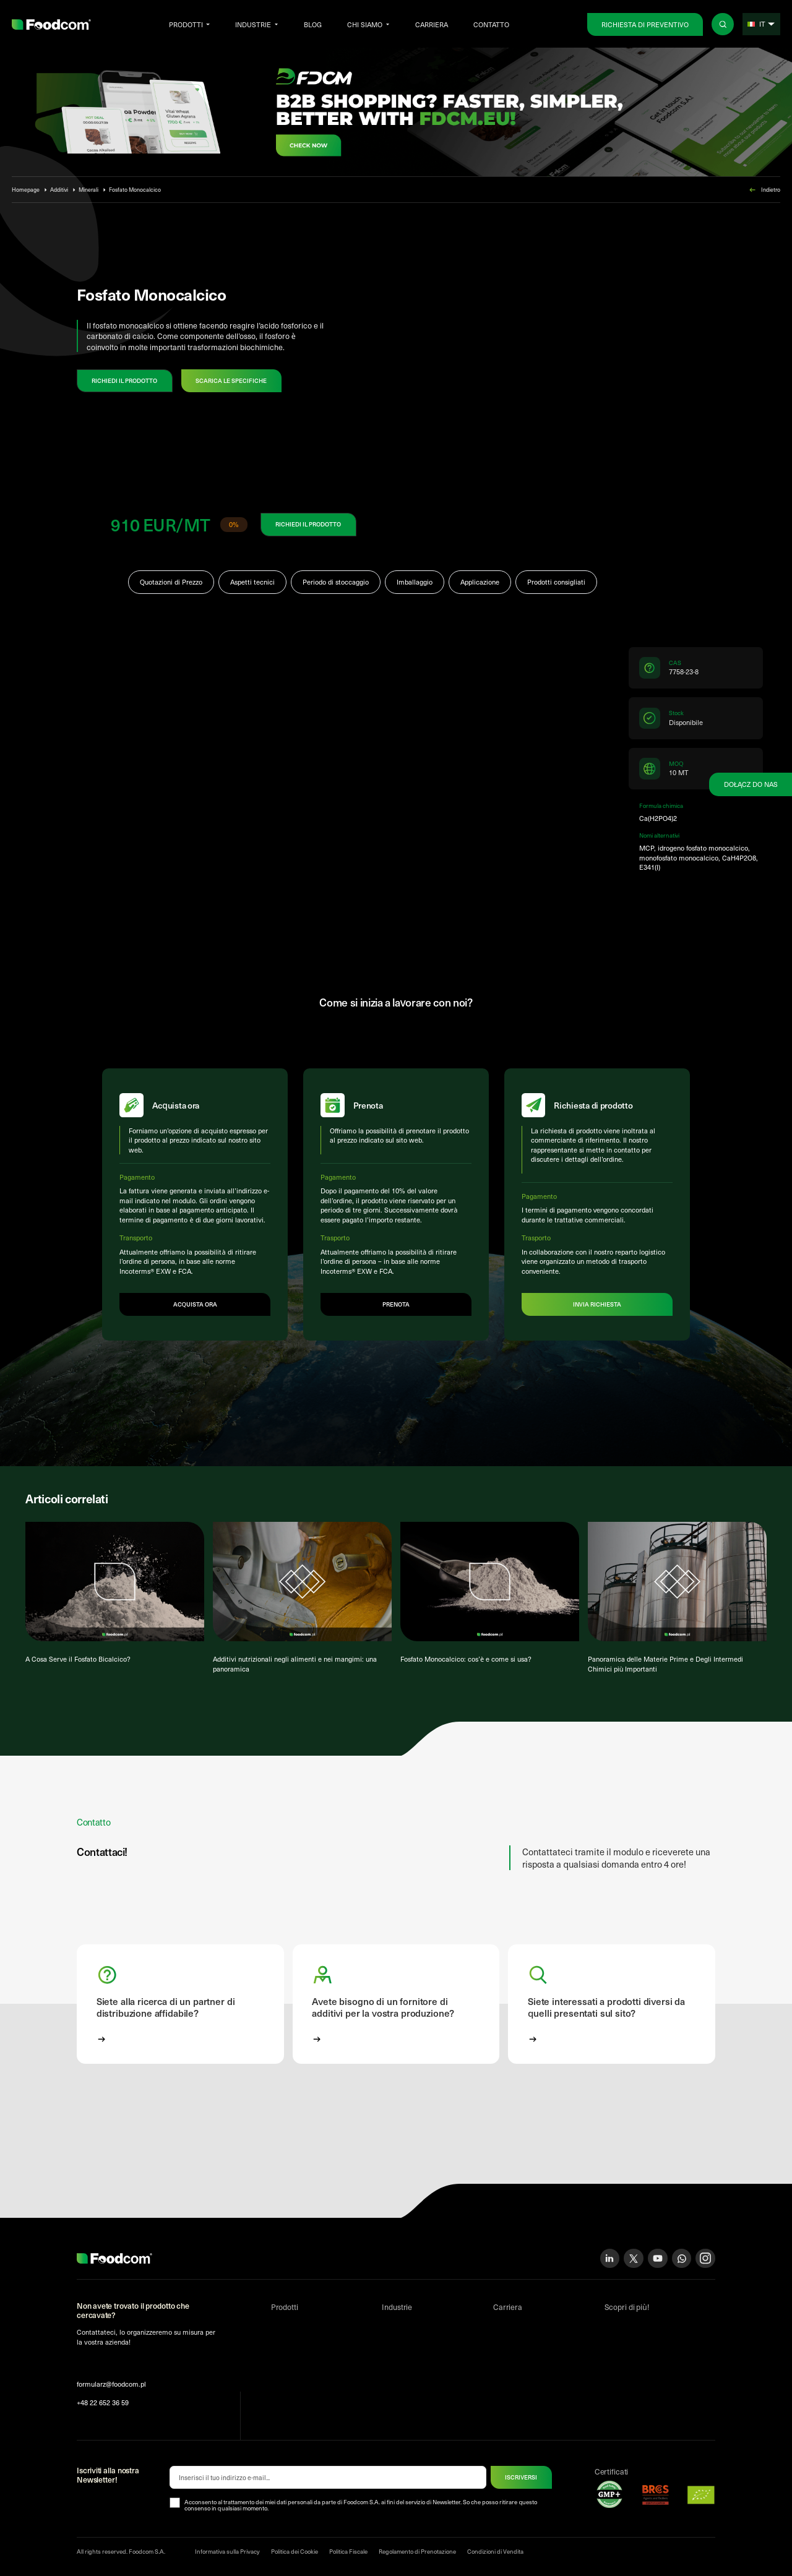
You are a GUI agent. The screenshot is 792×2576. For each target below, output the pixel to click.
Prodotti (186, 24)
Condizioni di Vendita (495, 2553)
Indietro (764, 190)
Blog (313, 24)
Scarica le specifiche (231, 380)
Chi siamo (364, 24)
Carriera (431, 24)
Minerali (88, 189)
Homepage (26, 189)
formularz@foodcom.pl (111, 2385)
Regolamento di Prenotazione (417, 2553)
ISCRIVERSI (521, 2479)
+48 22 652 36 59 (103, 2403)
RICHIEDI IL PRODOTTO (124, 380)
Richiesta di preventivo (644, 24)
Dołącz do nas (751, 784)
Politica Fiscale (348, 2553)
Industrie (253, 24)
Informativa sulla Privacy (227, 2553)
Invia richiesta (597, 1304)
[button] (180, 2006)
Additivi (59, 189)
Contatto (491, 24)
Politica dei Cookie (294, 2553)
